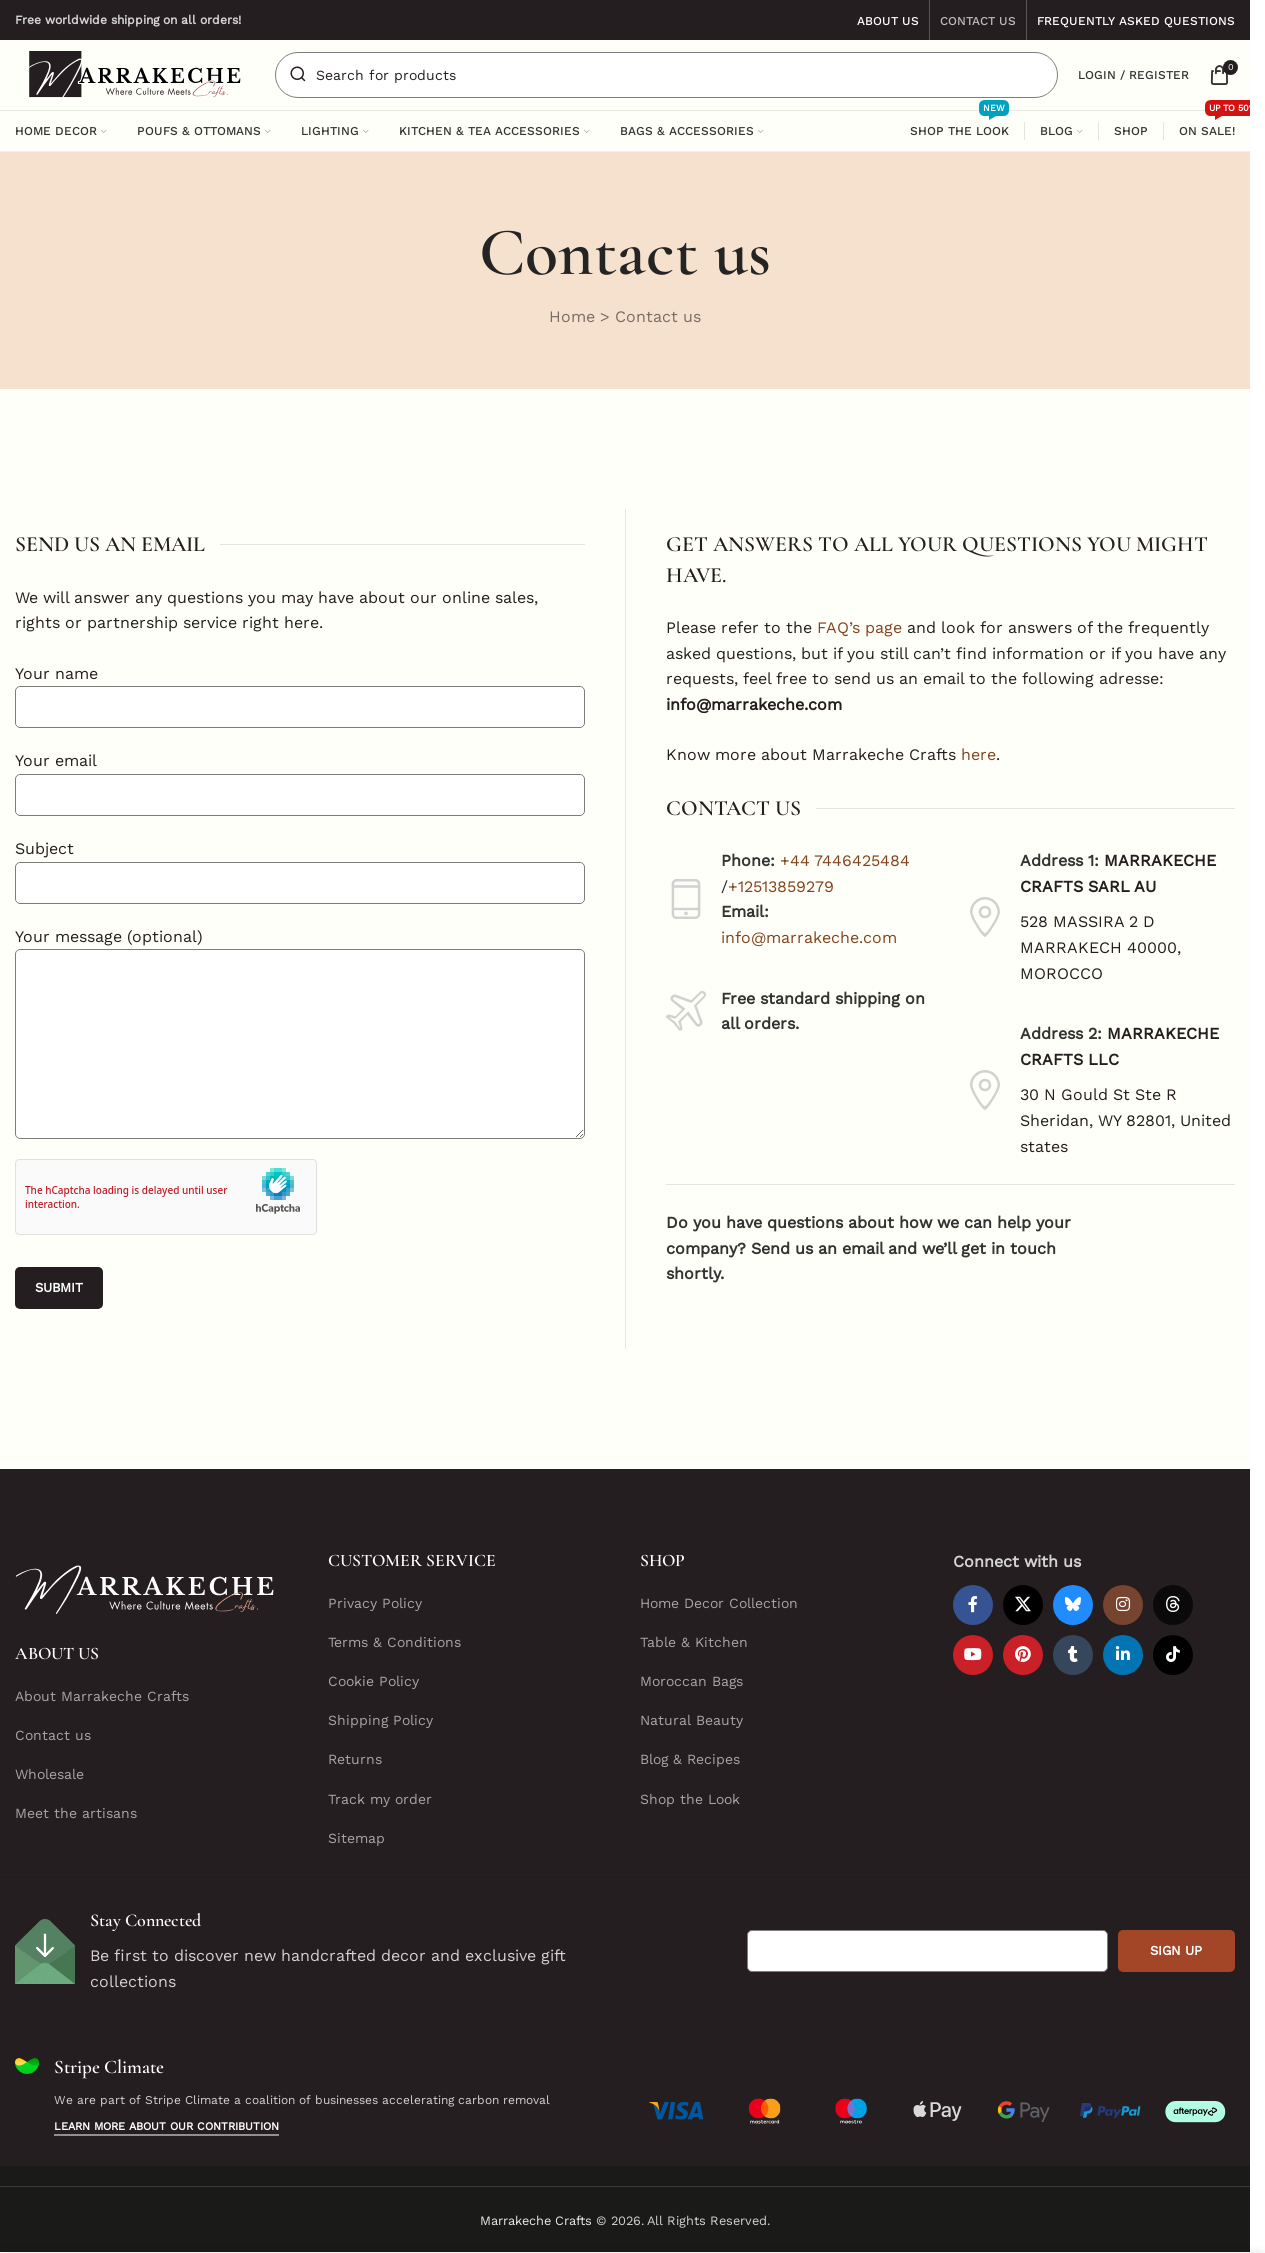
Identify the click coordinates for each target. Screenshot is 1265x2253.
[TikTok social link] (1173, 1655)
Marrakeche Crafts (536, 2220)
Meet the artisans (76, 1814)
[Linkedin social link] (1123, 1655)
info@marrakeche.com (809, 938)
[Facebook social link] (973, 1605)
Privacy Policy (375, 1603)
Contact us (53, 1735)
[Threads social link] (1173, 1605)
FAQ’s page (859, 628)
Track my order (380, 1799)
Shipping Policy (380, 1721)
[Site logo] (135, 73)
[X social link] (1023, 1605)
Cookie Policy (373, 1682)
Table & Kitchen (694, 1642)
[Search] (666, 75)
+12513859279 (781, 887)
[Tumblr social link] (1073, 1655)
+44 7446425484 (845, 862)
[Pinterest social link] (1023, 1655)
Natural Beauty (691, 1721)
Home (572, 316)
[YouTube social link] (973, 1655)
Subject (300, 865)
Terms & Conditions (394, 1642)
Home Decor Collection (719, 1603)
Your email (300, 778)
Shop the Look (690, 1799)
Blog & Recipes (690, 1760)
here (978, 755)
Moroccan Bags (691, 1682)
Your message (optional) (300, 990)
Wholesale (49, 1775)
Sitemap (356, 1838)
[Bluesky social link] (1073, 1605)
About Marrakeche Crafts (102, 1696)
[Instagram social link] (1123, 1605)
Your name (300, 690)
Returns (355, 1760)
